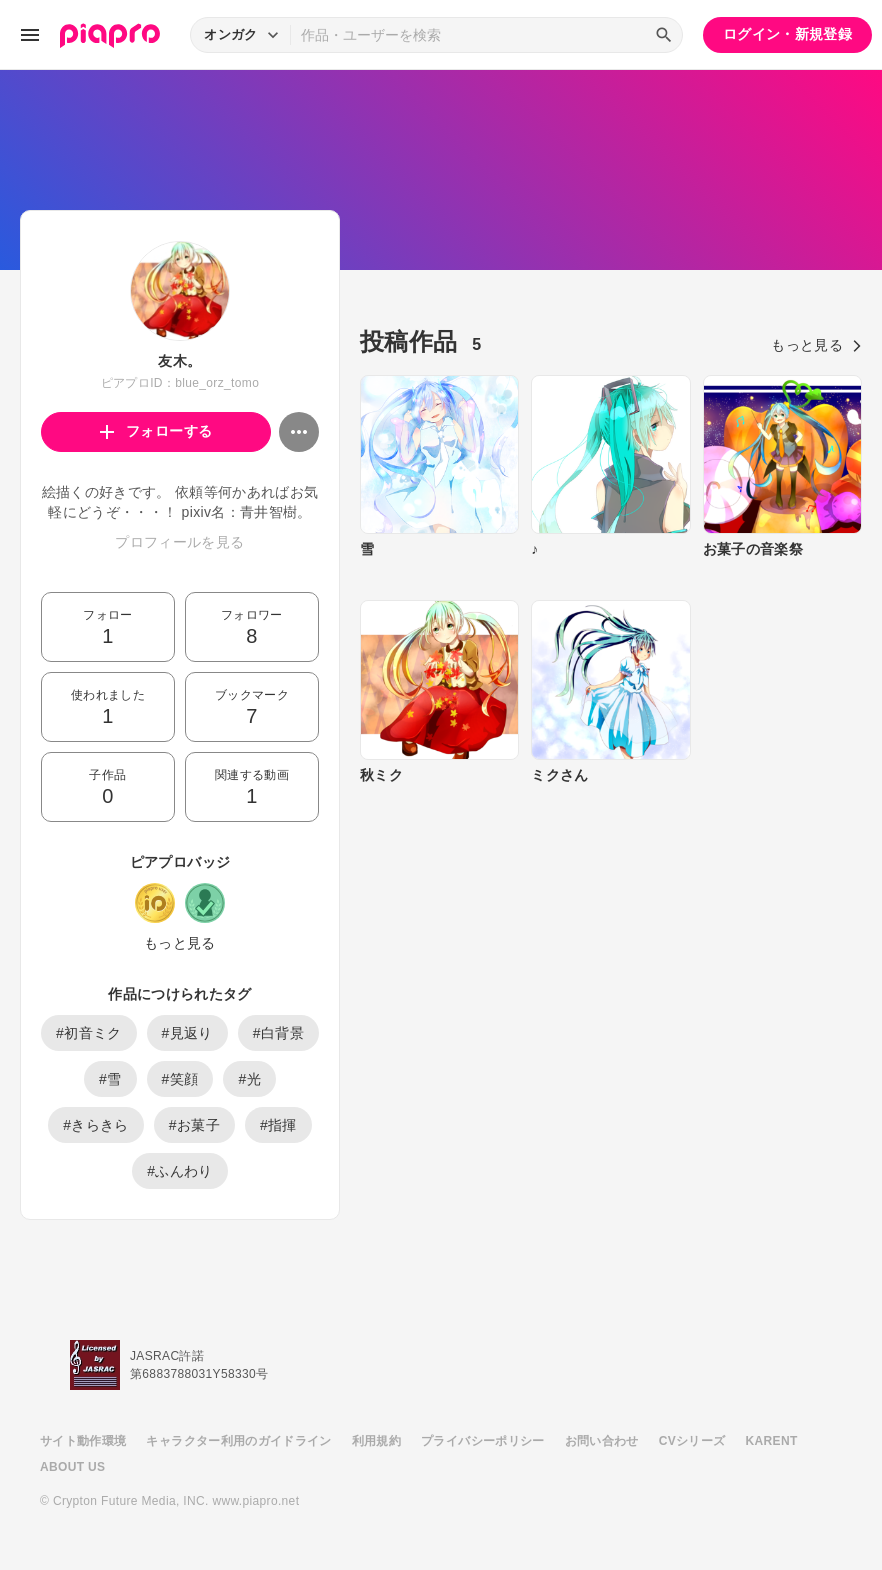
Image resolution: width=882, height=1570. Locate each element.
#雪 (110, 1079)
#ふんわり (180, 1171)
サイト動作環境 (83, 1441)
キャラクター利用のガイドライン (238, 1441)
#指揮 (278, 1125)
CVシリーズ (692, 1441)
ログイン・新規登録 (787, 34)
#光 (249, 1079)
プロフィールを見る (179, 542)
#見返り (187, 1033)
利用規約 (376, 1441)
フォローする (156, 431)
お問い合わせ (602, 1441)
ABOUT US (72, 1467)
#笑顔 (180, 1079)
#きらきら (96, 1125)
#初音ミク (89, 1033)
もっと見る (180, 943)
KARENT (772, 1441)
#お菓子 (194, 1125)
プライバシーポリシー (483, 1441)
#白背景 (278, 1033)
